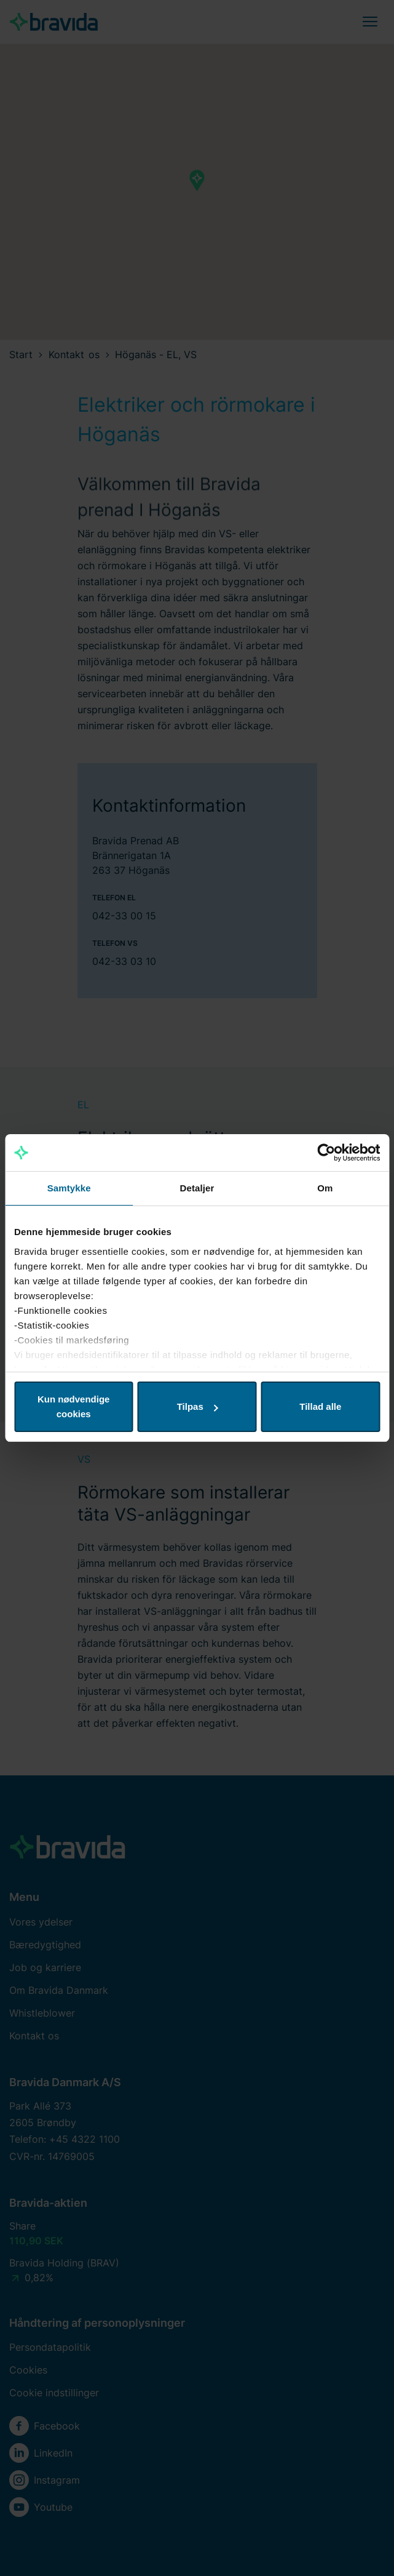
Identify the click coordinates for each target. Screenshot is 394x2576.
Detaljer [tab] (197, 1188)
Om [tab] (325, 1188)
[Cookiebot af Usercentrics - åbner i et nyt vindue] (326, 1152)
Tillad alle (320, 1406)
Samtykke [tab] (69, 1188)
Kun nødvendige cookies (73, 1406)
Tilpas (197, 1406)
